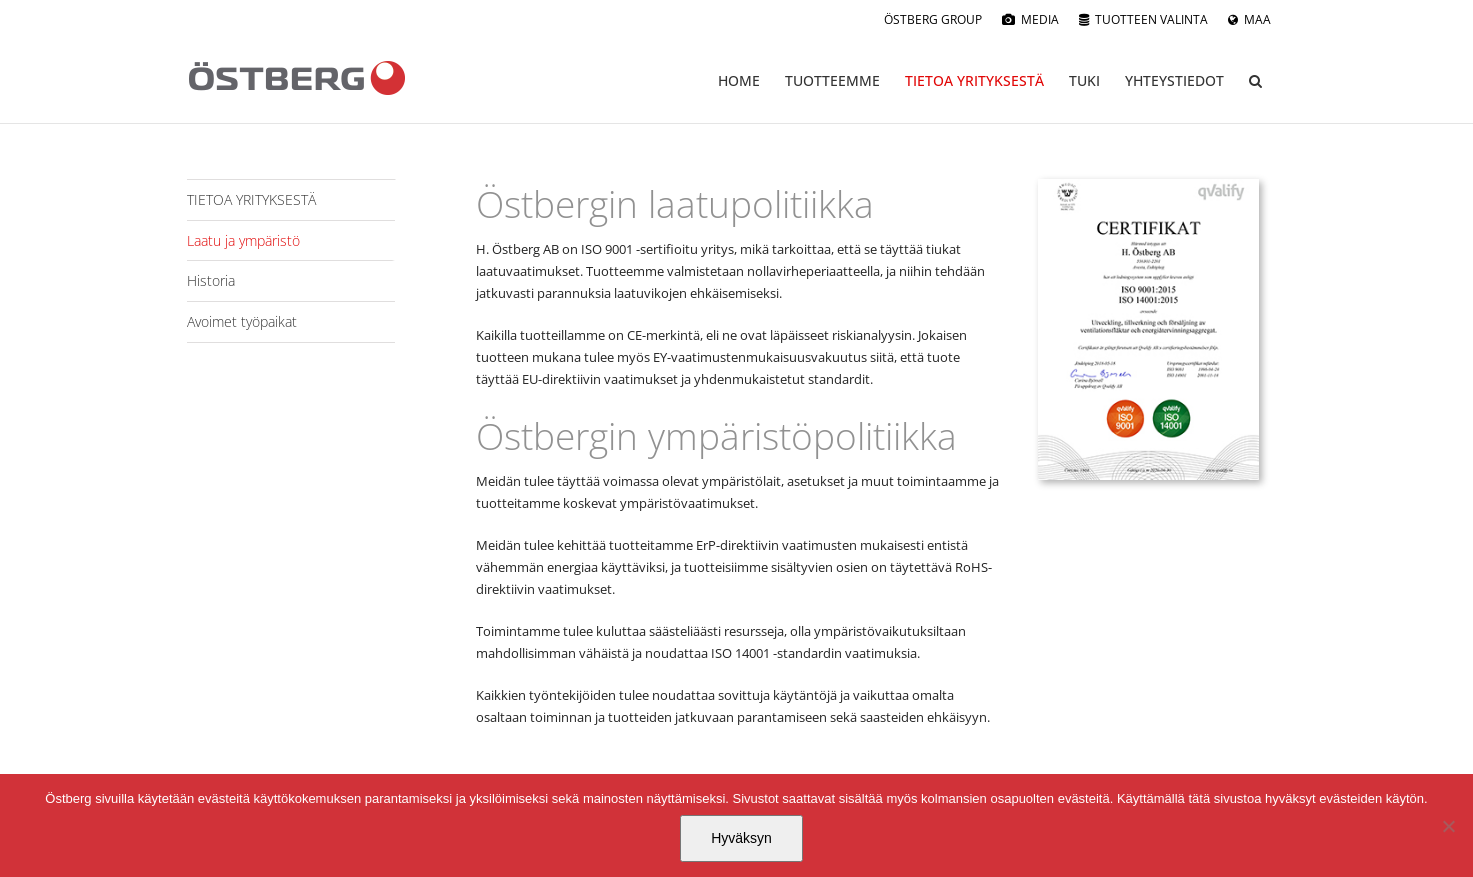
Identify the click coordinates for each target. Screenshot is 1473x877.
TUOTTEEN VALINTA (1151, 19)
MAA (1257, 19)
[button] (1255, 81)
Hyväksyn (741, 838)
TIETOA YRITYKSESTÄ (251, 199)
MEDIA (1040, 19)
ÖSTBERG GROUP (933, 19)
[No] (1448, 826)
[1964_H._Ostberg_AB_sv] (1148, 185)
